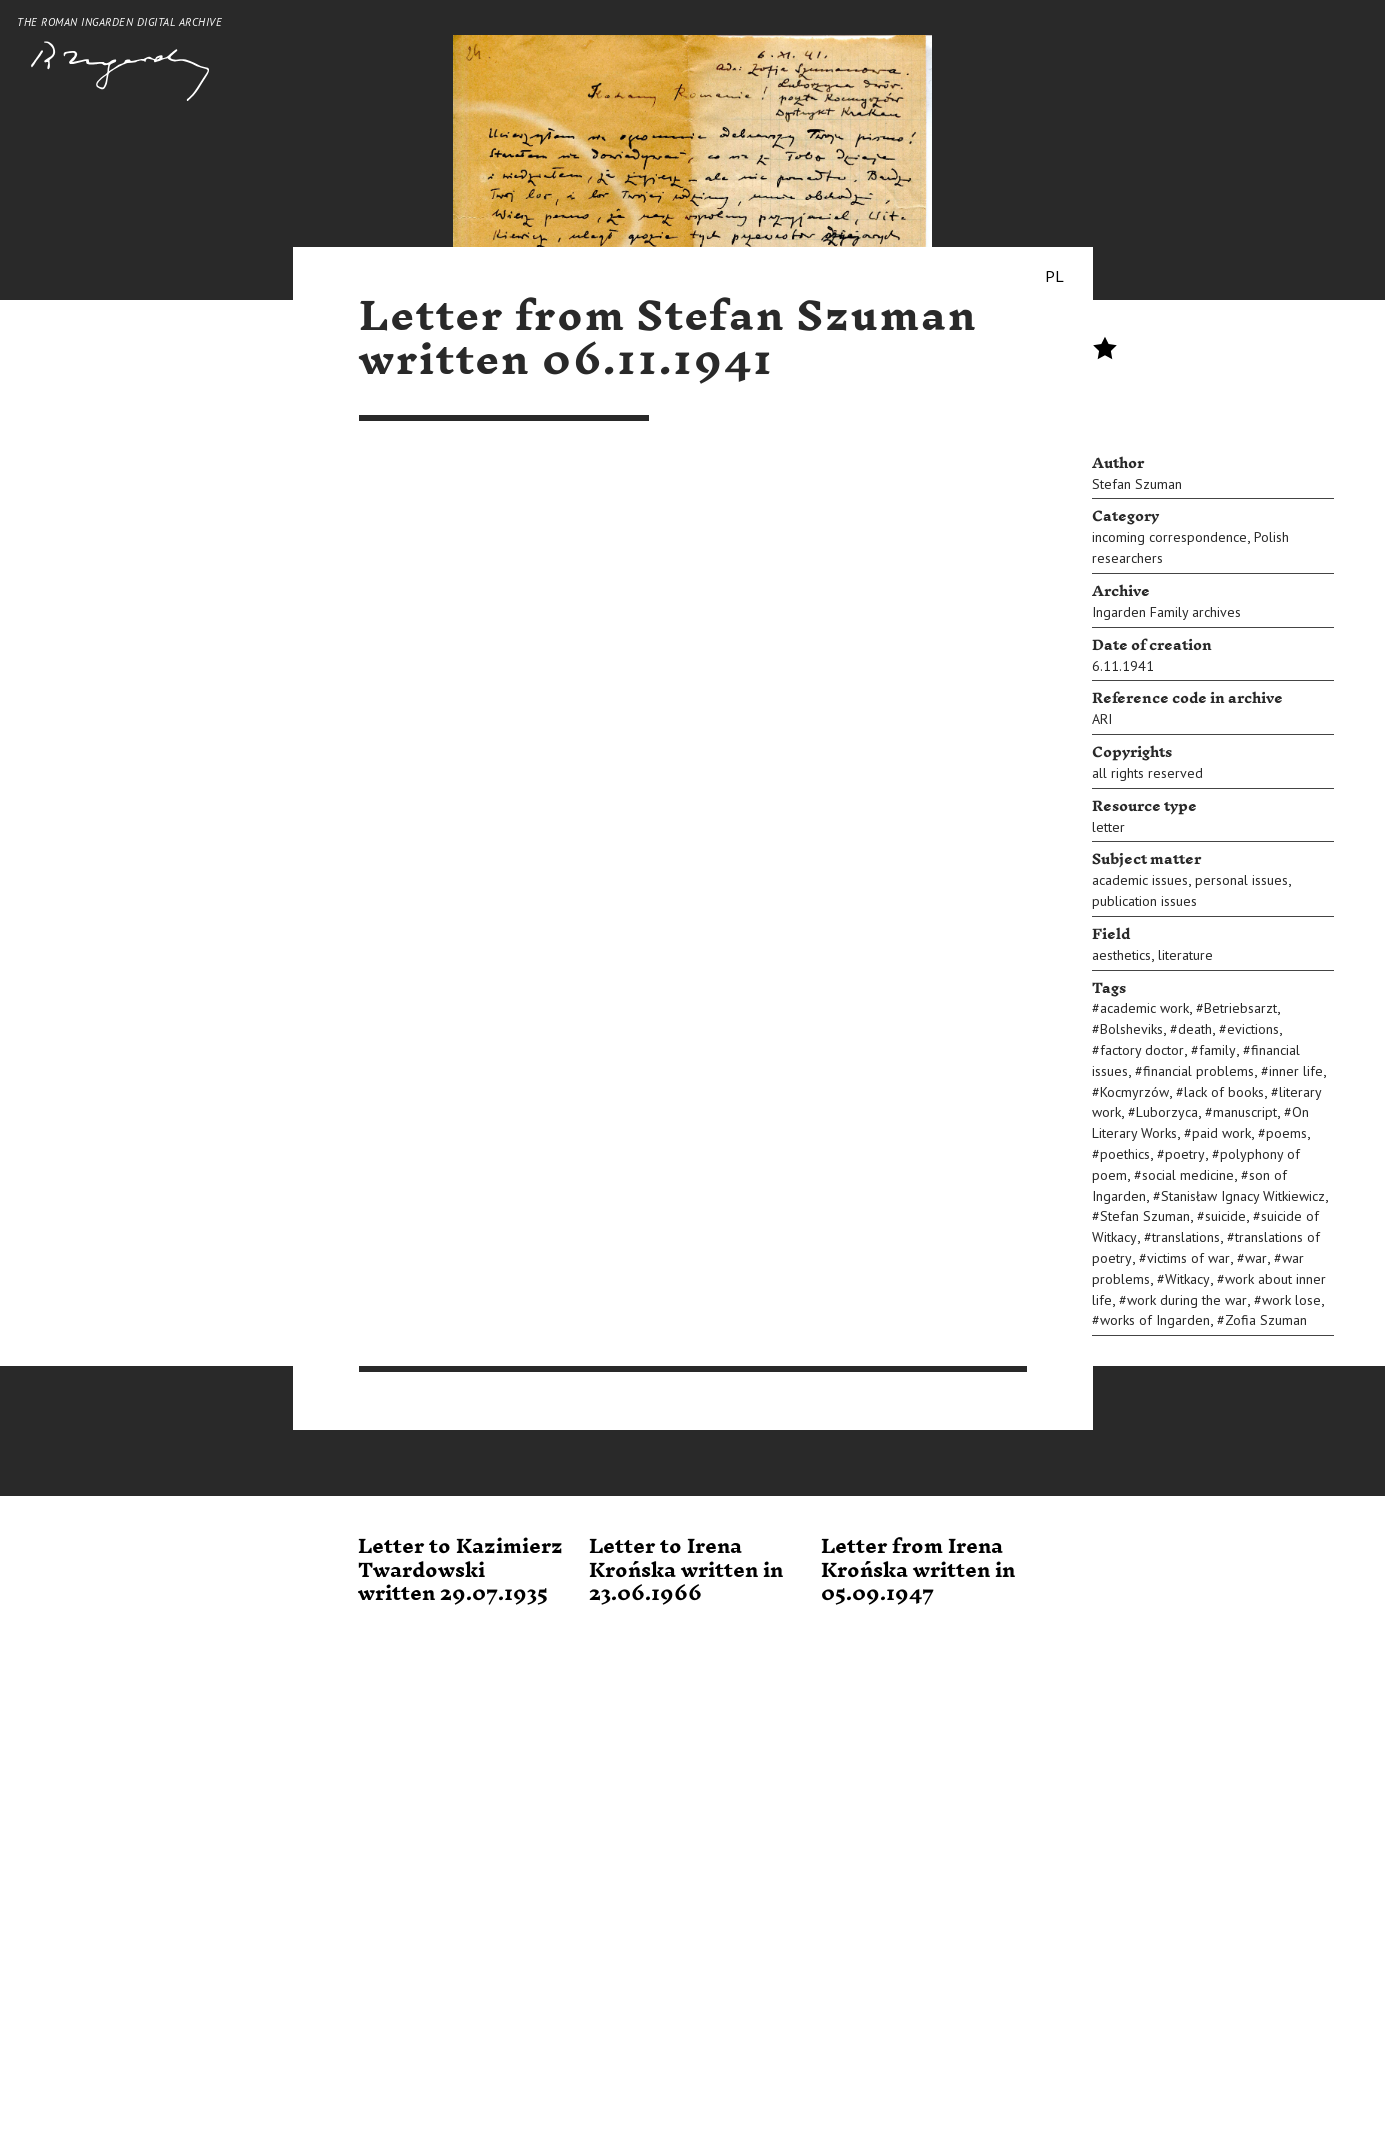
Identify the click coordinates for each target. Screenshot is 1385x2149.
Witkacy (1187, 1279)
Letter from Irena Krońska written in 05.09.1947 (918, 1570)
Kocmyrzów (1134, 1092)
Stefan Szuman (1137, 484)
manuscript (1245, 1112)
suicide (1225, 1216)
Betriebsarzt (1240, 1008)
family (1217, 1050)
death (1195, 1029)
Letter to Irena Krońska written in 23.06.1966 (686, 1570)
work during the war (1187, 1300)
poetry (1185, 1154)
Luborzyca (1167, 1112)
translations (1186, 1237)
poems (1286, 1133)
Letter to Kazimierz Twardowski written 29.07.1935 (460, 1570)
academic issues (1140, 880)
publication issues (1144, 901)
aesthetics (1121, 955)
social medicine (1188, 1175)
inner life (1296, 1071)
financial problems (1198, 1071)
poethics (1125, 1154)
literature (1185, 955)
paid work (1221, 1133)
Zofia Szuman (1266, 1320)
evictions (1253, 1029)
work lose (1291, 1300)
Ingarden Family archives (1166, 612)
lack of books (1224, 1092)
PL (1054, 276)
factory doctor (1142, 1050)
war (1256, 1258)
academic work (1144, 1008)
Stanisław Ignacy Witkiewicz (1243, 1196)
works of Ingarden (1155, 1320)
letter (1108, 827)
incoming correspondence (1169, 537)
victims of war (1188, 1258)
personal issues (1241, 880)
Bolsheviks (1131, 1029)
